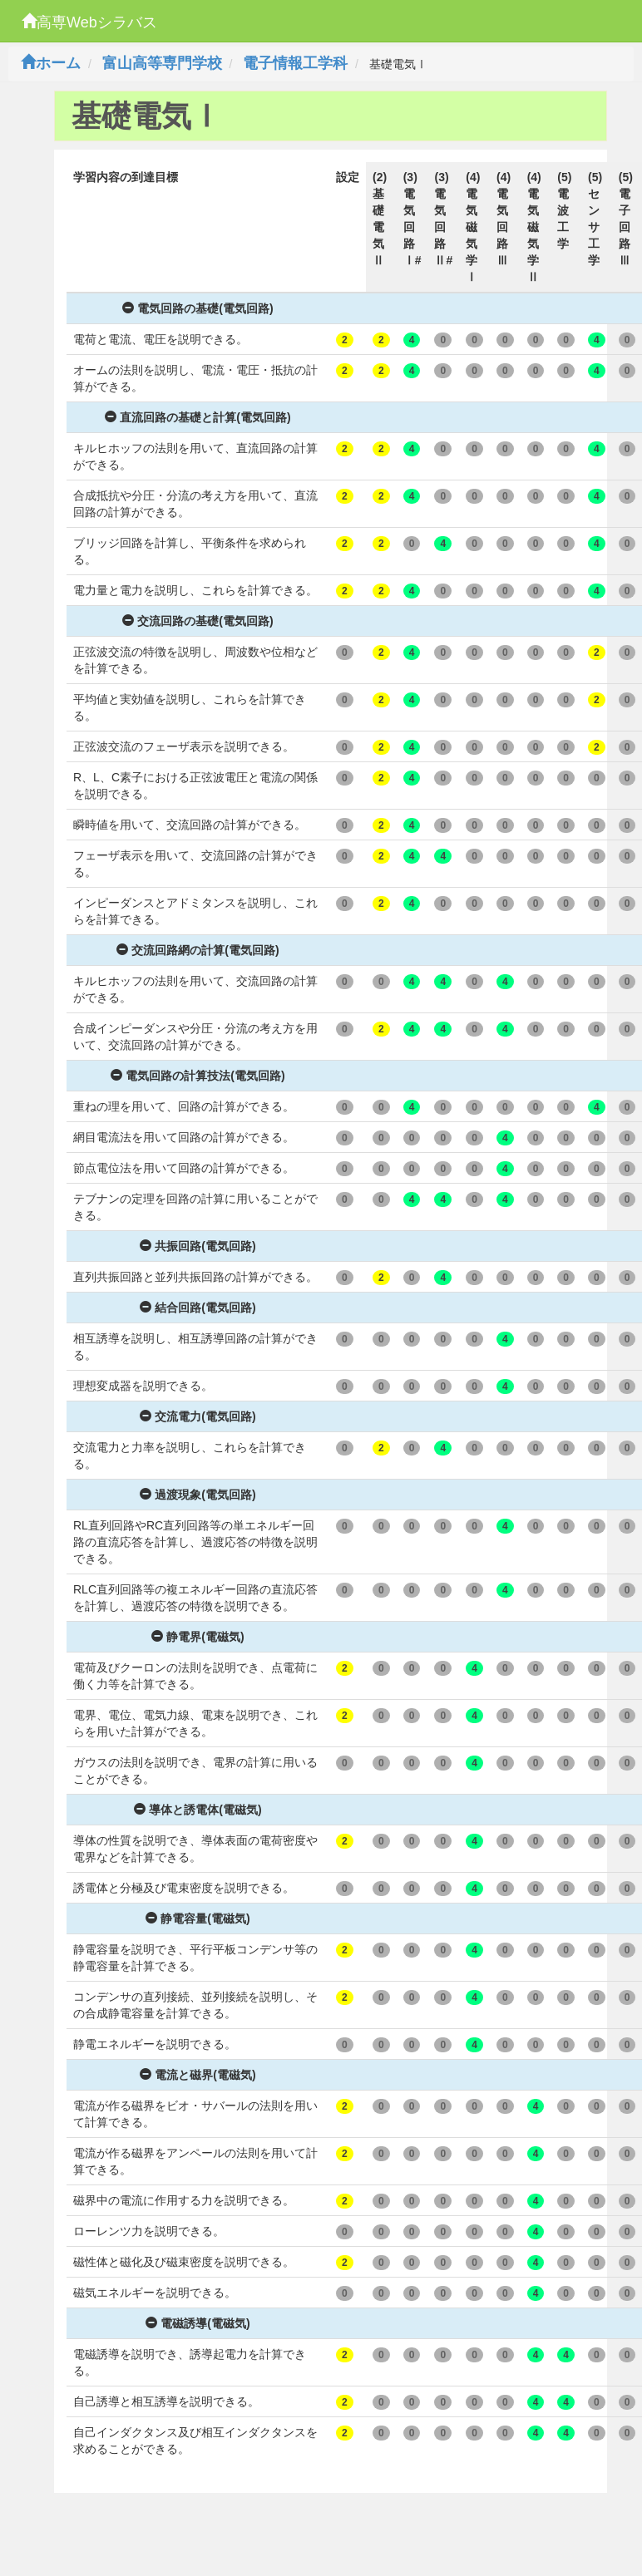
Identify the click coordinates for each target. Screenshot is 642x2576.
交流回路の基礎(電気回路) (197, 621)
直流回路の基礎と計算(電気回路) (197, 417)
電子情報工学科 (295, 63)
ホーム (51, 63)
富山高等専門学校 (162, 63)
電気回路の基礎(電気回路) (197, 308)
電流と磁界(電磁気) (197, 2074)
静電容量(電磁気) (197, 1918)
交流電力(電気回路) (197, 1416)
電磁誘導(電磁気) (197, 2323)
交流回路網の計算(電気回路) (197, 950)
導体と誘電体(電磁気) (197, 1809)
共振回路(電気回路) (197, 1246)
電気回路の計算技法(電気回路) (197, 1075)
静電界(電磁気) (197, 1636)
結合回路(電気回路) (197, 1307)
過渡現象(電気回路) (197, 1494)
